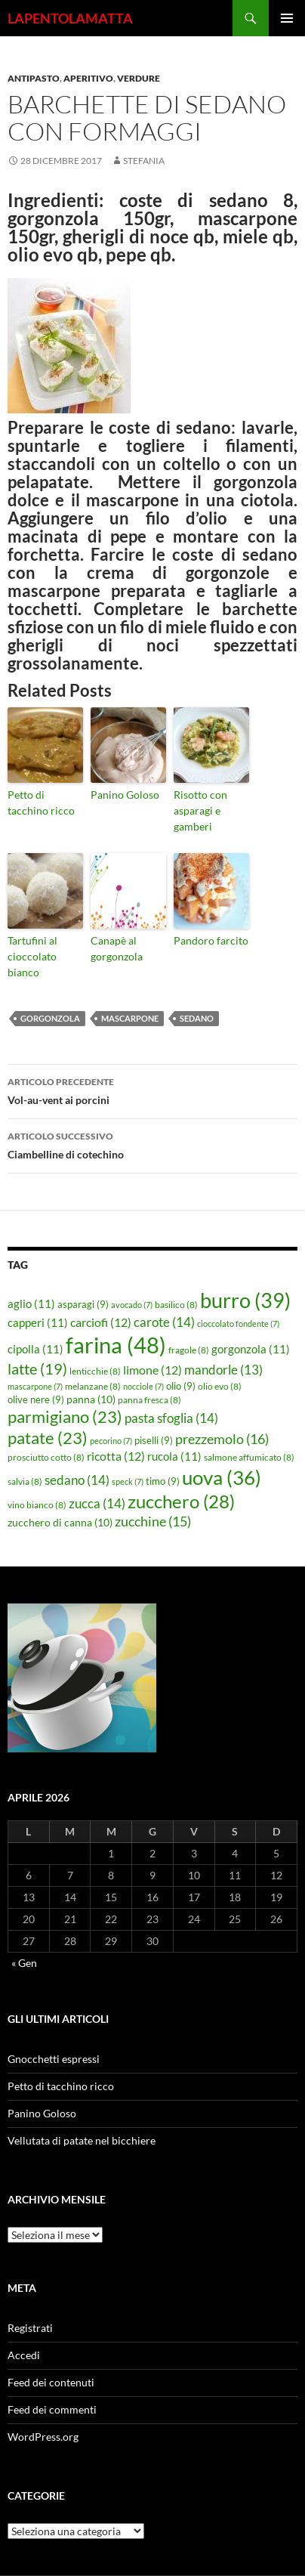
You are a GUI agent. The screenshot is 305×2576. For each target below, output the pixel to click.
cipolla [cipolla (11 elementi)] (35, 1349)
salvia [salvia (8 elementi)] (25, 1481)
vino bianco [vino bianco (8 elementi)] (37, 1505)
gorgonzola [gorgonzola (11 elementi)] (250, 1349)
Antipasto (34, 78)
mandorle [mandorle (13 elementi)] (223, 1370)
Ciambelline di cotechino (152, 1144)
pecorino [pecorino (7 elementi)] (111, 1441)
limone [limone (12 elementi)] (152, 1370)
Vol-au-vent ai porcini (152, 1089)
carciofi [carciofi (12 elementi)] (100, 1322)
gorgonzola (50, 1018)
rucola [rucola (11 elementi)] (174, 1456)
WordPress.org (43, 2436)
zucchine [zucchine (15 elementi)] (153, 1521)
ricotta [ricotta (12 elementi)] (116, 1456)
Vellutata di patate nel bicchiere (82, 2140)
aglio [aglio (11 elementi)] (31, 1303)
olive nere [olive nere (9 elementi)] (36, 1399)
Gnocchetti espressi (54, 2058)
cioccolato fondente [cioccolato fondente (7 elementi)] (238, 1323)
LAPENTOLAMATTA (70, 18)
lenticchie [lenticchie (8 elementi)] (95, 1371)
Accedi (24, 2355)
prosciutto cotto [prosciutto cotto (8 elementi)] (46, 1457)
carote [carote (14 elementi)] (164, 1322)
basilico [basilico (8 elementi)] (176, 1304)
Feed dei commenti (52, 2409)
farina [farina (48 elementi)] (116, 1344)
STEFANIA (144, 160)
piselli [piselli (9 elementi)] (153, 1440)
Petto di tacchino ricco (41, 802)
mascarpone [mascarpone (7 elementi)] (35, 1386)
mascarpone (130, 1018)
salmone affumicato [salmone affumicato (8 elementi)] (249, 1457)
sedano (197, 1018)
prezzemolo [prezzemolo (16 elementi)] (222, 1438)
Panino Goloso (125, 794)
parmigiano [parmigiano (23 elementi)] (65, 1416)
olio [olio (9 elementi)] (181, 1386)
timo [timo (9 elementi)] (163, 1481)
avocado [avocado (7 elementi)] (131, 1305)
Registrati (30, 2327)
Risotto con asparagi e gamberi (200, 810)
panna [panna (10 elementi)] (91, 1399)
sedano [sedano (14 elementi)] (77, 1480)
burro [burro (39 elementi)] (245, 1300)
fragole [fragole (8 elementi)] (188, 1350)
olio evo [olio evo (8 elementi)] (220, 1386)
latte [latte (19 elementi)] (37, 1368)
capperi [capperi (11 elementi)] (38, 1322)
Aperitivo (88, 78)
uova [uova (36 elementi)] (221, 1477)
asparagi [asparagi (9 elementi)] (83, 1304)
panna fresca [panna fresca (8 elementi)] (149, 1400)
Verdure (138, 78)
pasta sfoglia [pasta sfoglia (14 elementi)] (171, 1418)
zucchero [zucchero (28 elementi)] (181, 1501)
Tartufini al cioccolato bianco (32, 956)
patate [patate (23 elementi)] (48, 1437)
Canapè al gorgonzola (117, 948)
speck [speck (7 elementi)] (127, 1481)
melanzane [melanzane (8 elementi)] (93, 1386)
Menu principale (287, 18)
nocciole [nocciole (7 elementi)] (143, 1386)
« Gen (24, 1962)
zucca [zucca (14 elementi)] (97, 1503)
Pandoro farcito (211, 940)
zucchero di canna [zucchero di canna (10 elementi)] (60, 1522)
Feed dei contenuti (51, 2382)
